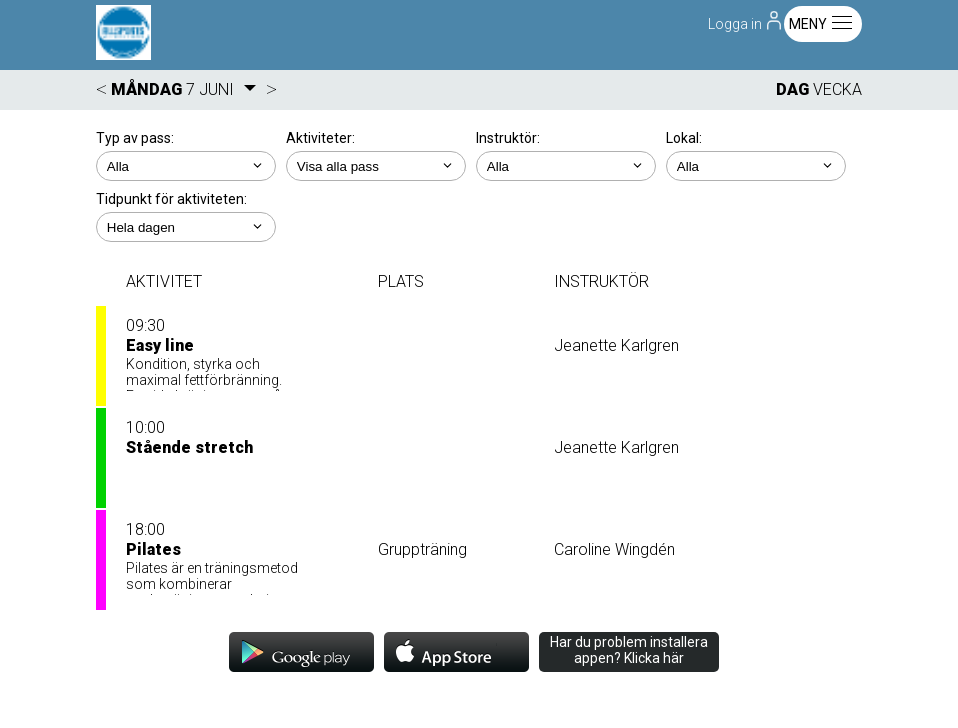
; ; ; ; (566, 166)
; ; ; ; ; (186, 227)
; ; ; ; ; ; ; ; (376, 166)
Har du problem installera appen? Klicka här (629, 650)
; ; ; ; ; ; (756, 166)
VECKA (837, 89)
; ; (186, 166)
